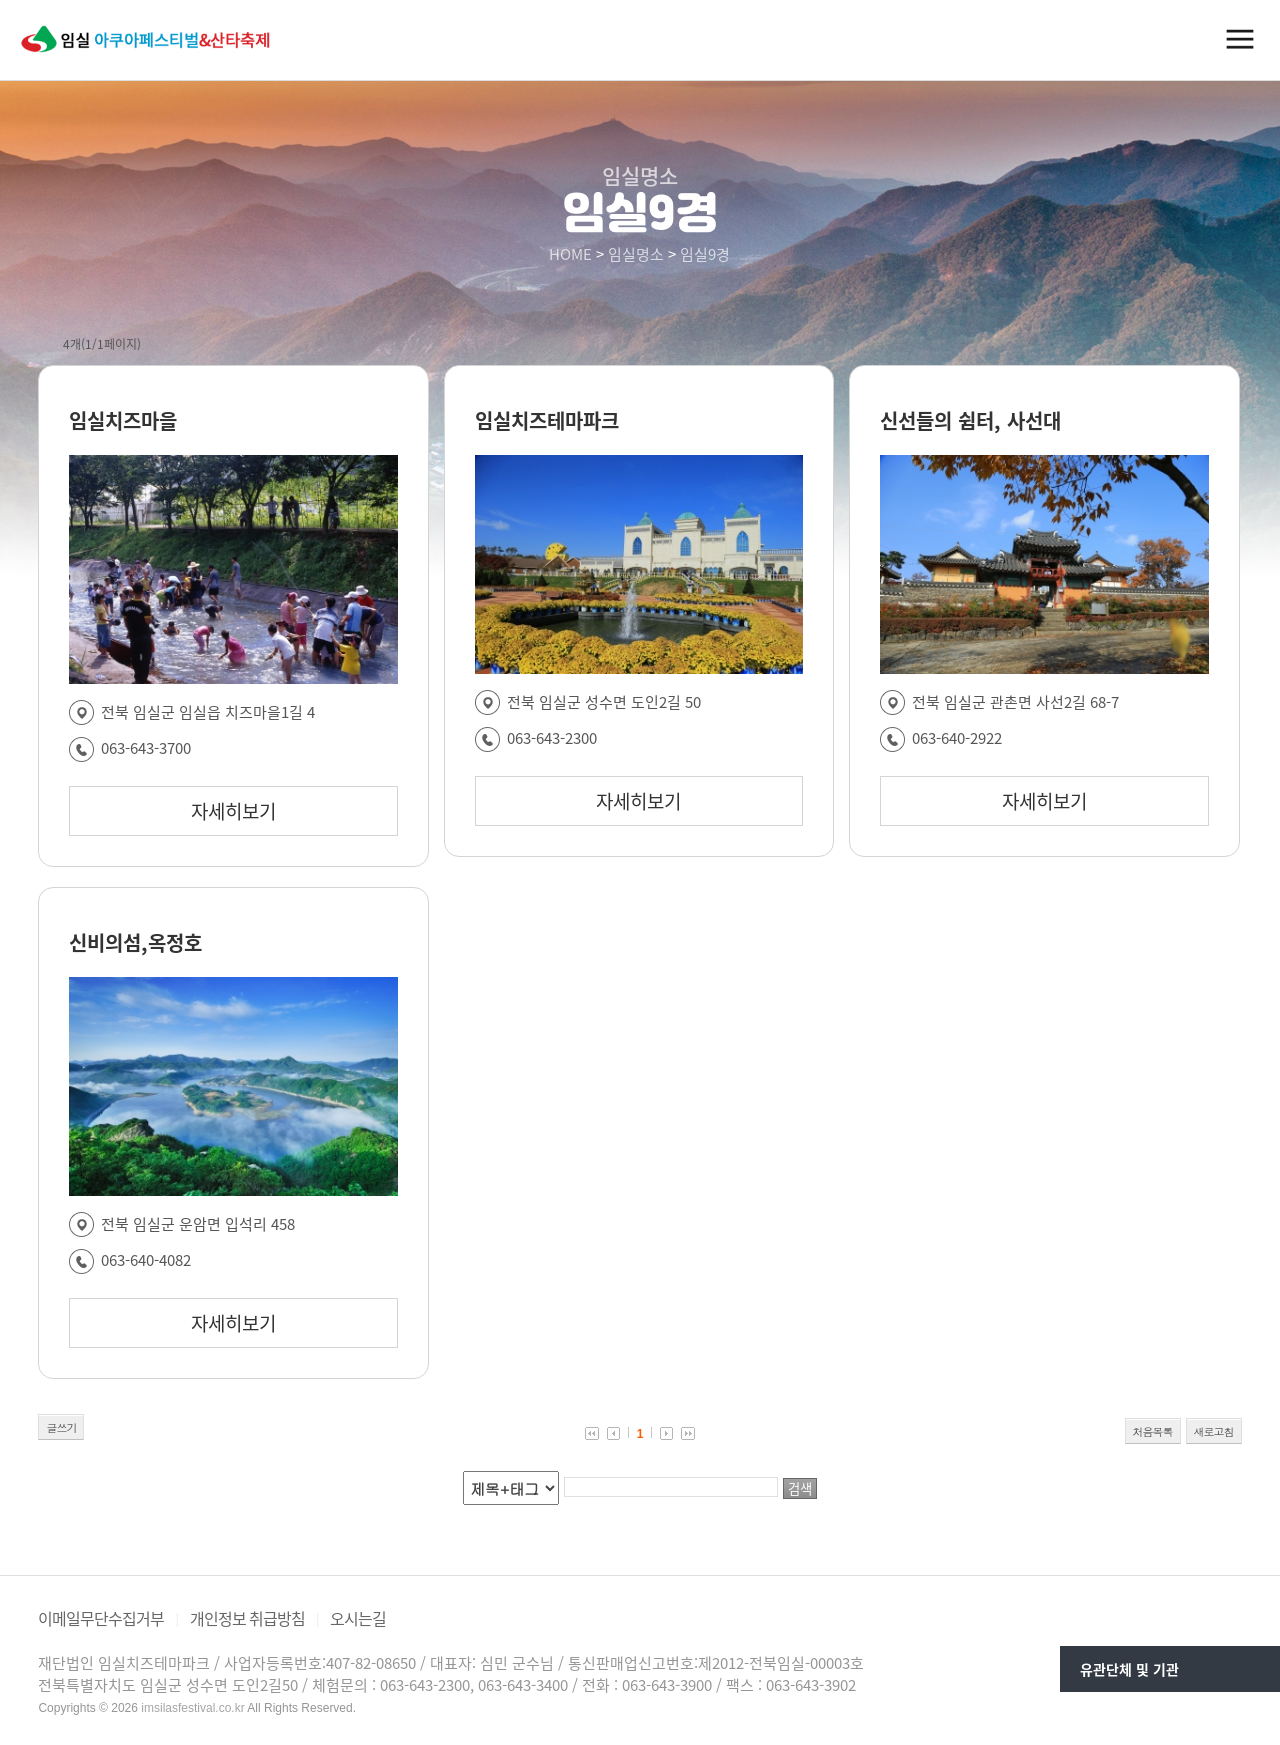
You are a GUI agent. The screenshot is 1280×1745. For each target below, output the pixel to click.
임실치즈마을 (123, 420)
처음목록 (1153, 1431)
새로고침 (1214, 1431)
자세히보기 (233, 811)
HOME (570, 254)
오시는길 (358, 1618)
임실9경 (705, 254)
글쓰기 (61, 1427)
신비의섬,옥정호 (135, 942)
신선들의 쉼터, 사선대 (970, 420)
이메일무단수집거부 (101, 1618)
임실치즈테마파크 (547, 420)
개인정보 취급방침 (247, 1618)
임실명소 (636, 254)
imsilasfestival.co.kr (192, 1708)
